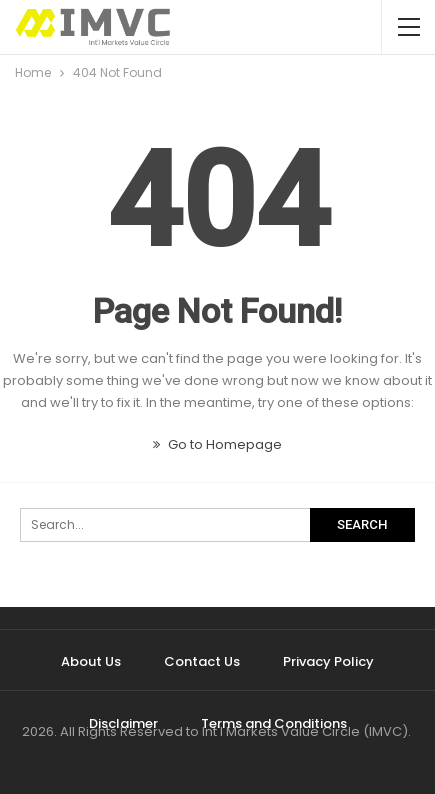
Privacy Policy (328, 661)
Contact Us (202, 661)
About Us (91, 661)
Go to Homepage (217, 444)
